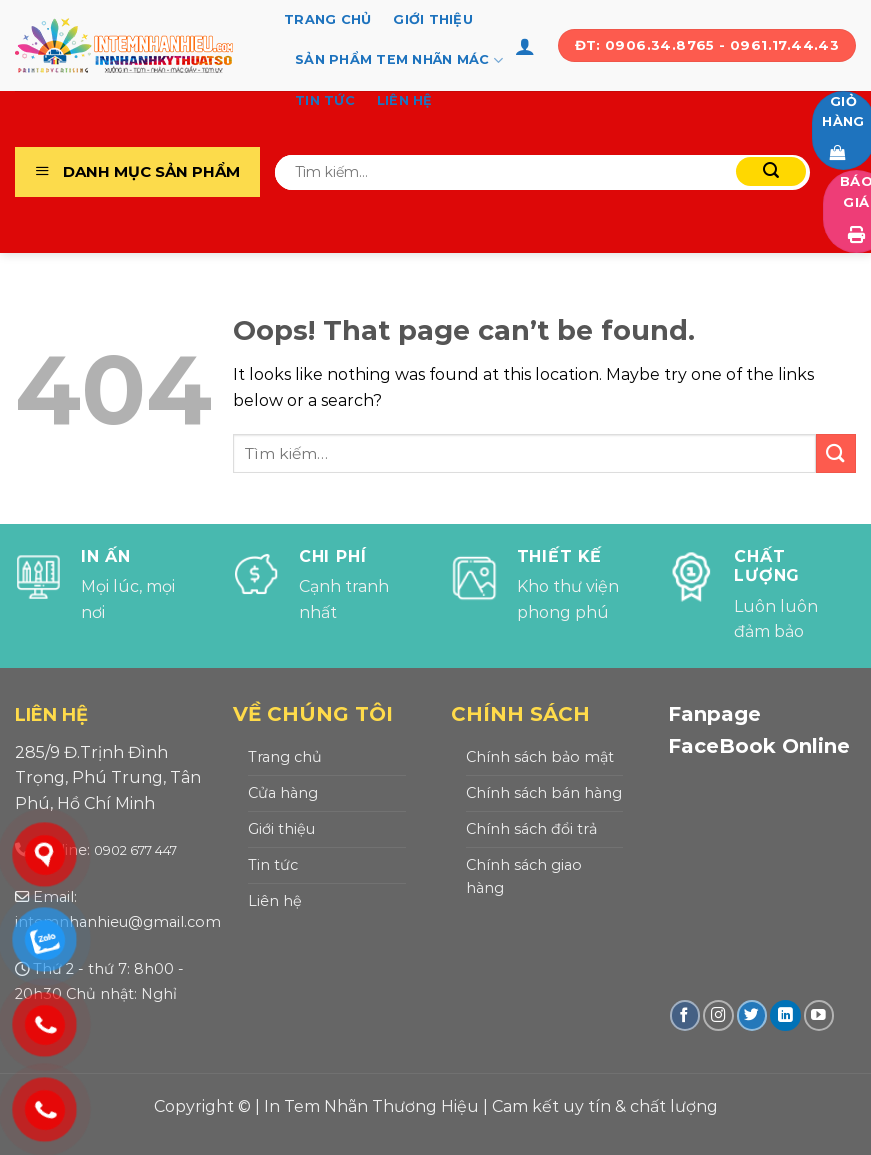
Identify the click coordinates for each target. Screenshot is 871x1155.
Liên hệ (405, 100)
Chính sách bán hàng (544, 793)
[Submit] (771, 171)
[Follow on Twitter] (752, 1015)
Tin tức (325, 100)
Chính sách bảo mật (540, 757)
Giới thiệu (433, 19)
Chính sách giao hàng (524, 876)
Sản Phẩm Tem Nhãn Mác (399, 60)
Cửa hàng (283, 793)
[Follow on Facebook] (685, 1015)
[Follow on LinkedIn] (785, 1015)
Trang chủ (327, 19)
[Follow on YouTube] (819, 1015)
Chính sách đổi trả (531, 829)
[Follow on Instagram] (718, 1015)
